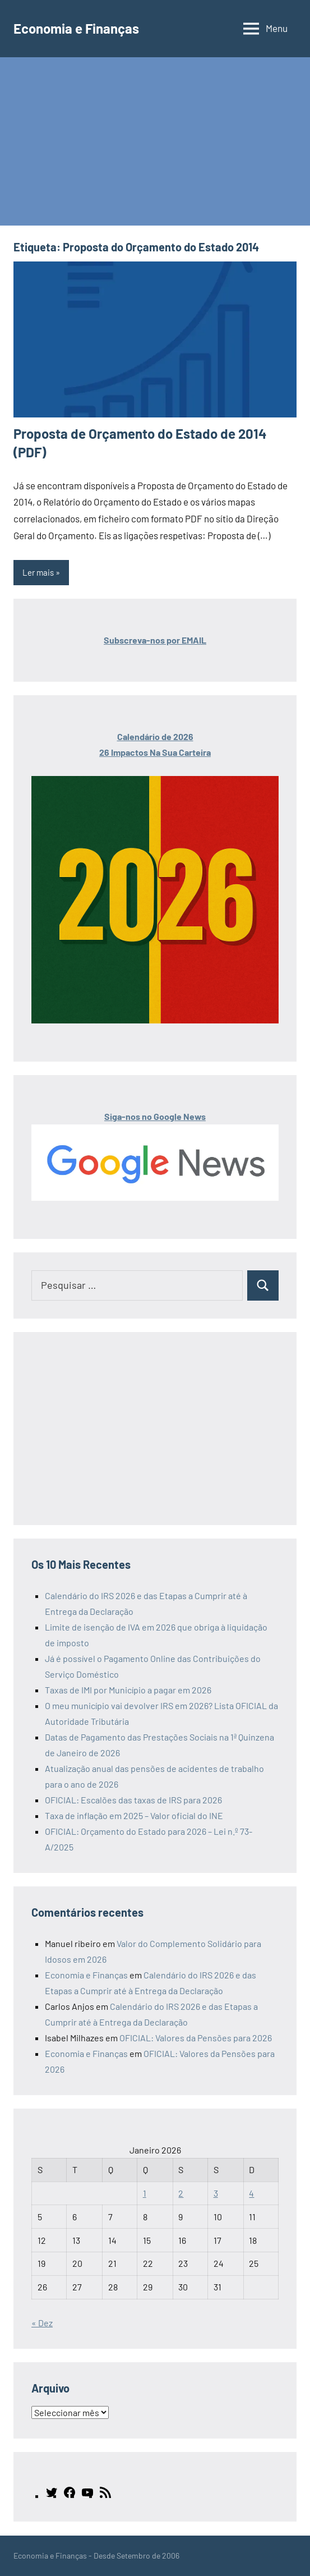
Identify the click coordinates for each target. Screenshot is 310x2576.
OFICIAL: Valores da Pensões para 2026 (195, 2037)
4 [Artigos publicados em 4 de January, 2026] (251, 2193)
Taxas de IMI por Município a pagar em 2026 (128, 1689)
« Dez (42, 2322)
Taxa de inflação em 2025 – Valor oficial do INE (134, 1815)
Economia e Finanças (76, 28)
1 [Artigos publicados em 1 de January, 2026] (144, 2193)
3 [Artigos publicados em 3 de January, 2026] (216, 2193)
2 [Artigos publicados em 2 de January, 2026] (180, 2193)
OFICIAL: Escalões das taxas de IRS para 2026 (133, 1799)
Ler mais (38, 572)
